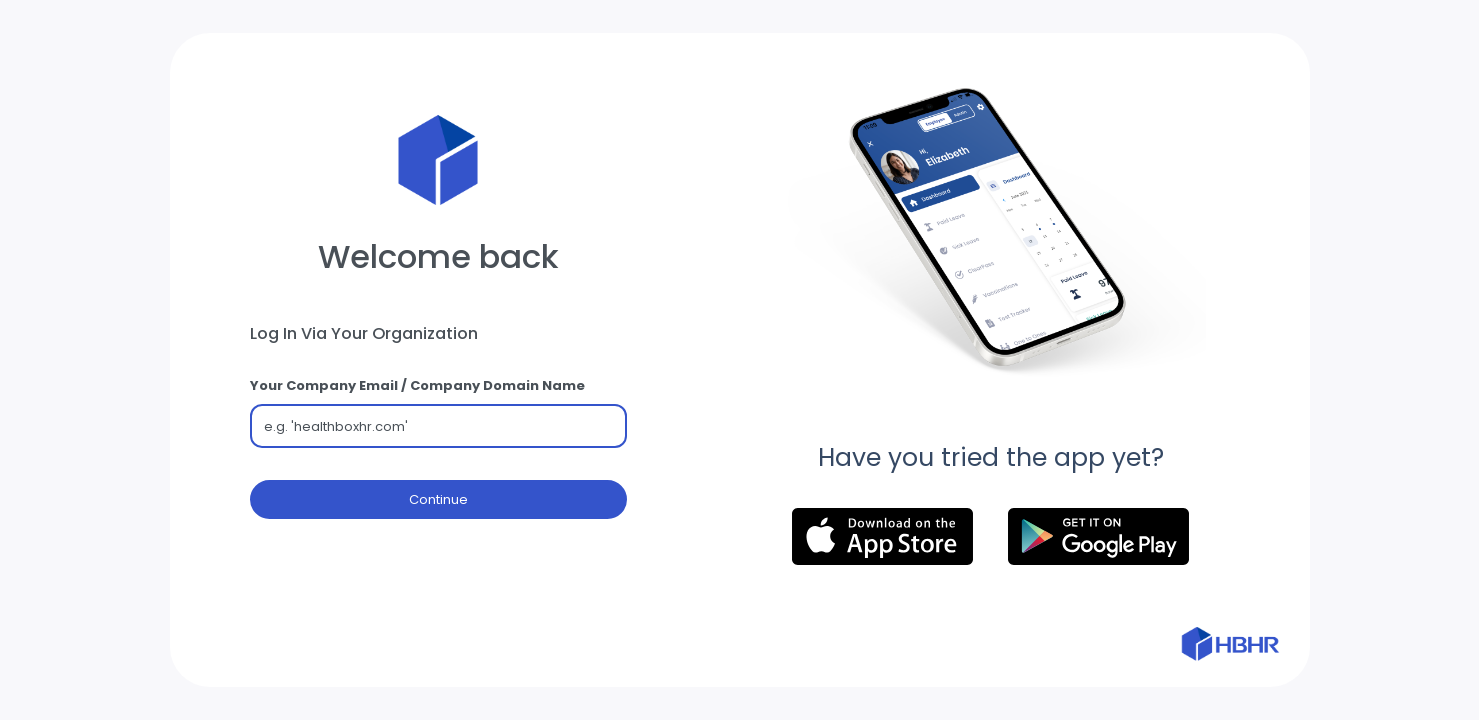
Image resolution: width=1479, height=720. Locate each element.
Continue (438, 501)
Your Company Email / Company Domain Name (417, 385)
